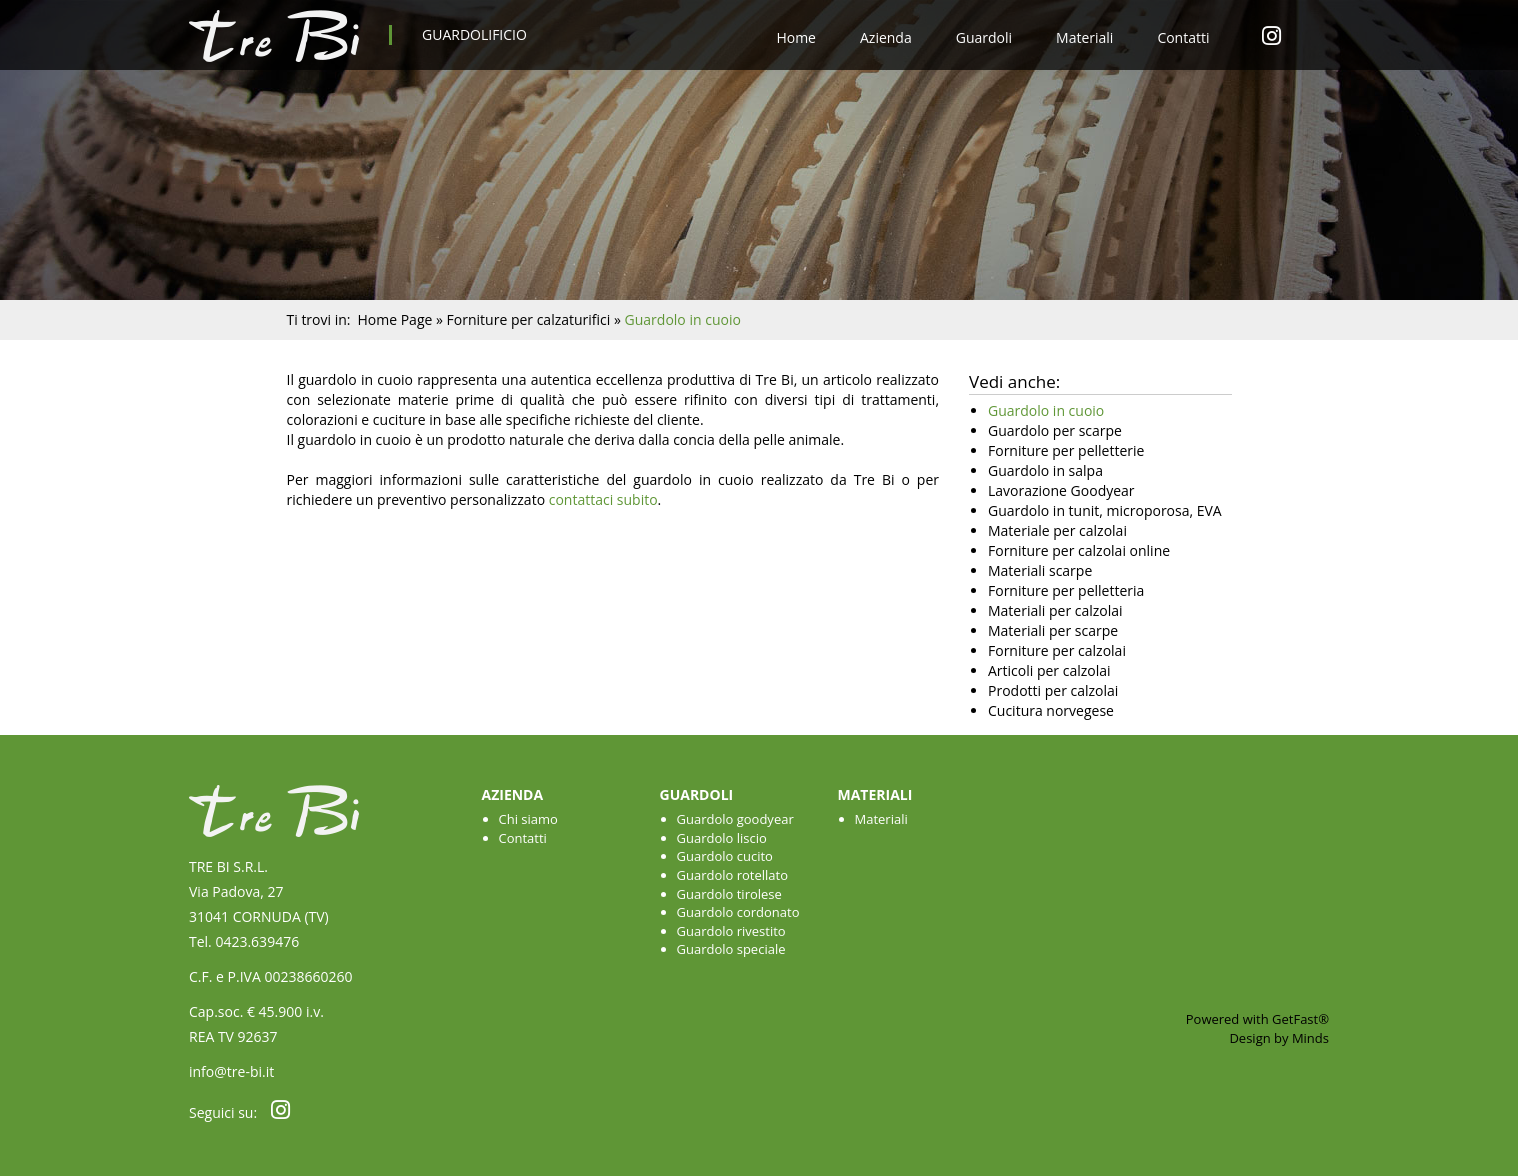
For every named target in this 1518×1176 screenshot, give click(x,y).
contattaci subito (603, 499)
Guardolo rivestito (731, 931)
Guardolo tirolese (729, 894)
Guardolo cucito (725, 856)
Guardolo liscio (722, 838)
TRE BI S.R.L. (228, 866)
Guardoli (984, 37)
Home (796, 37)
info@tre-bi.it (231, 1071)
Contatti (1183, 37)
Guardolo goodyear (735, 819)
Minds (1310, 1038)
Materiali (1084, 37)
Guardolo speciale (731, 949)
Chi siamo (528, 819)
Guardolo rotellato (733, 875)
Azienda (886, 37)
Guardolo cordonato (738, 912)
